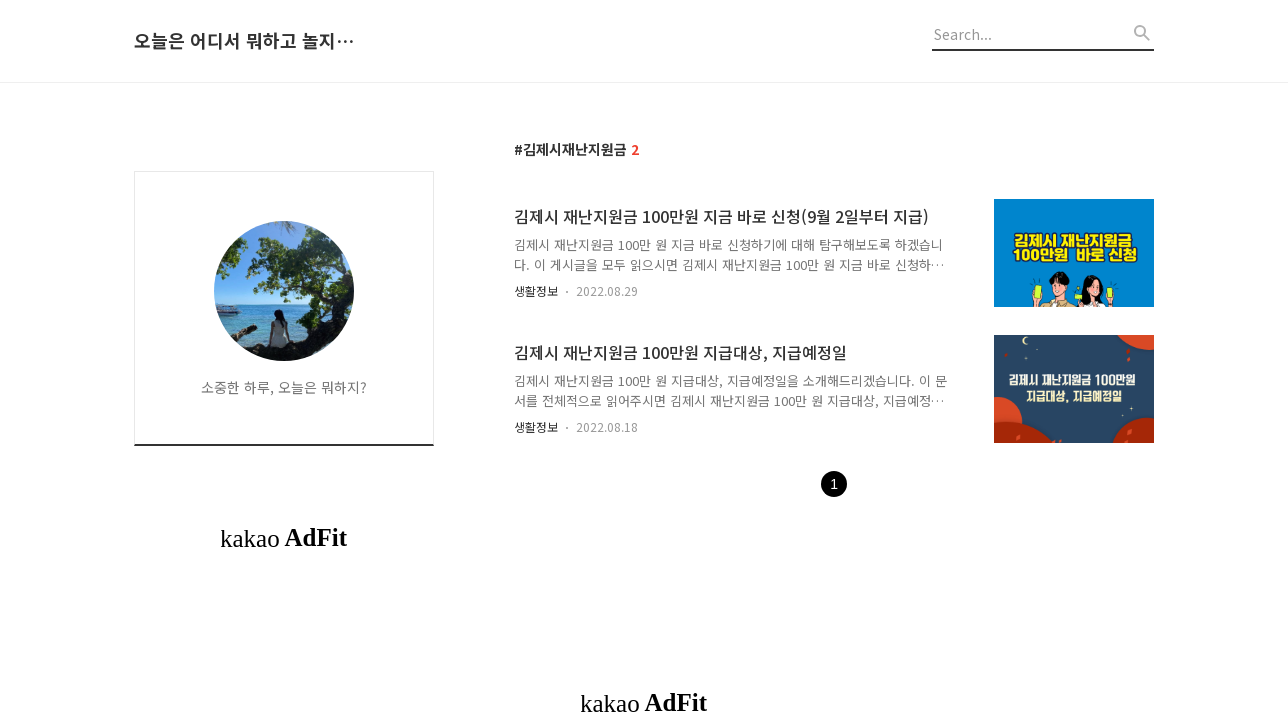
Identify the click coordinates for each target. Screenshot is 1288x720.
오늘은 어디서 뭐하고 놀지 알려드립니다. (244, 41)
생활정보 (536, 290)
